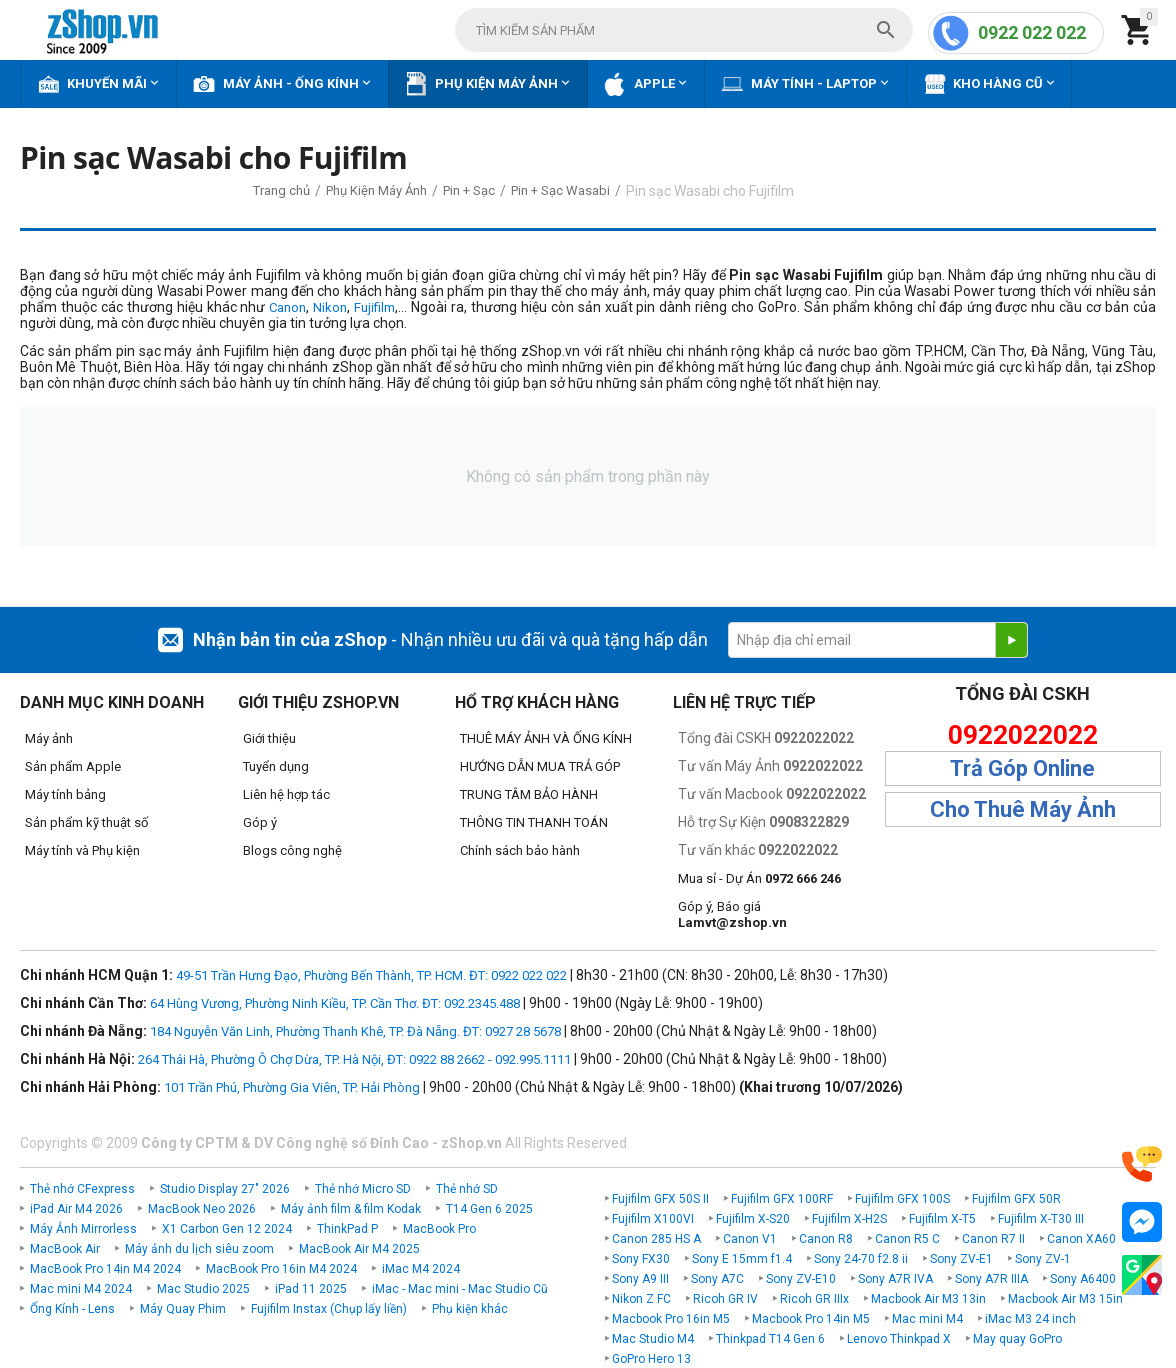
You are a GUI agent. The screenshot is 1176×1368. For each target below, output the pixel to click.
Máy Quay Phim (183, 1309)
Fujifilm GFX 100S (902, 1199)
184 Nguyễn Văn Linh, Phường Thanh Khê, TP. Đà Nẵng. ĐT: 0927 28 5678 (355, 1031)
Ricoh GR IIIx (814, 1299)
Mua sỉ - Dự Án (759, 878)
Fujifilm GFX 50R (1016, 1199)
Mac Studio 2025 (203, 1289)
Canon (287, 307)
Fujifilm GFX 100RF (782, 1199)
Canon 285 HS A (656, 1239)
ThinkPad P (347, 1229)
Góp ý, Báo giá (732, 914)
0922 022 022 (1032, 32)
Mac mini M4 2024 (81, 1289)
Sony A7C (717, 1279)
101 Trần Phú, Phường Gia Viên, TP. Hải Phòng (292, 1087)
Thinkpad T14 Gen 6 (770, 1339)
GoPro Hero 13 (651, 1359)
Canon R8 (826, 1239)
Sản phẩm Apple (73, 766)
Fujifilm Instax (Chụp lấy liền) (329, 1309)
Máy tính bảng (65, 794)
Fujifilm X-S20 (753, 1219)
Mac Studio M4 (653, 1339)
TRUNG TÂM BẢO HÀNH (529, 794)
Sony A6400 (1083, 1279)
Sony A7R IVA (895, 1279)
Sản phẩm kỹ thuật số (86, 822)
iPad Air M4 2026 (76, 1209)
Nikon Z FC (641, 1299)
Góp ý (260, 822)
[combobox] (684, 30)
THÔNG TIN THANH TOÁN (534, 822)
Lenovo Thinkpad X (899, 1339)
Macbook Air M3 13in (928, 1299)
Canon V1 (750, 1239)
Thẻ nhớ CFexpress (82, 1189)
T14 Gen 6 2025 (489, 1209)
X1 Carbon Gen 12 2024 (227, 1229)
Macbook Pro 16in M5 (671, 1319)
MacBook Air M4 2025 (359, 1249)
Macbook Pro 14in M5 (811, 1319)
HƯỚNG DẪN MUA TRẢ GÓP (540, 766)
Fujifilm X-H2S (849, 1219)
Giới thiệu (269, 738)
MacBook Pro (439, 1229)
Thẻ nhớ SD (467, 1189)
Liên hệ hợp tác (286, 794)
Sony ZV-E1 (961, 1259)
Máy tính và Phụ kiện (82, 850)
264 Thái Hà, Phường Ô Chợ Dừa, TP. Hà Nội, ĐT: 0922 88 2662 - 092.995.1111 (354, 1059)
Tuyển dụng (276, 766)
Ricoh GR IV (725, 1299)
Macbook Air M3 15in (1065, 1299)
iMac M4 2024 (421, 1269)
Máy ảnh (49, 738)
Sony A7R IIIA (991, 1279)
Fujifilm (374, 307)
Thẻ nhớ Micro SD (363, 1189)
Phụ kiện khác (470, 1309)
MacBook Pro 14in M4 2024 (105, 1269)
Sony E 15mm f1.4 (742, 1259)
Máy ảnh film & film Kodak (351, 1209)
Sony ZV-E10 (801, 1279)
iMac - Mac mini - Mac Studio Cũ (460, 1289)
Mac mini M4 (927, 1319)
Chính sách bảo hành (520, 850)
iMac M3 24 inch (1030, 1319)
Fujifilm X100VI (653, 1219)
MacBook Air (65, 1249)
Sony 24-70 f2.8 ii (861, 1259)
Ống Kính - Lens (72, 1309)
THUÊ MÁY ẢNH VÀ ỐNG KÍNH (546, 738)
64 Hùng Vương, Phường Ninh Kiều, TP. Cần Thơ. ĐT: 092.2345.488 (335, 1003)
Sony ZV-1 (1043, 1259)
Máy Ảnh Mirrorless (83, 1229)
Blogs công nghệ (292, 850)
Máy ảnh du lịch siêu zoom (199, 1249)
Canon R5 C (907, 1239)
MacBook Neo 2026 (202, 1209)
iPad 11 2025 (311, 1289)
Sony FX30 (641, 1259)
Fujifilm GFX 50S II (660, 1199)
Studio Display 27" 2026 (225, 1189)
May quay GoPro (1017, 1339)
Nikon (330, 307)
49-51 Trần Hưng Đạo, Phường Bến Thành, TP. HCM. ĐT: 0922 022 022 (371, 975)
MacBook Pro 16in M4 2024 (281, 1269)
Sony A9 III (640, 1279)
